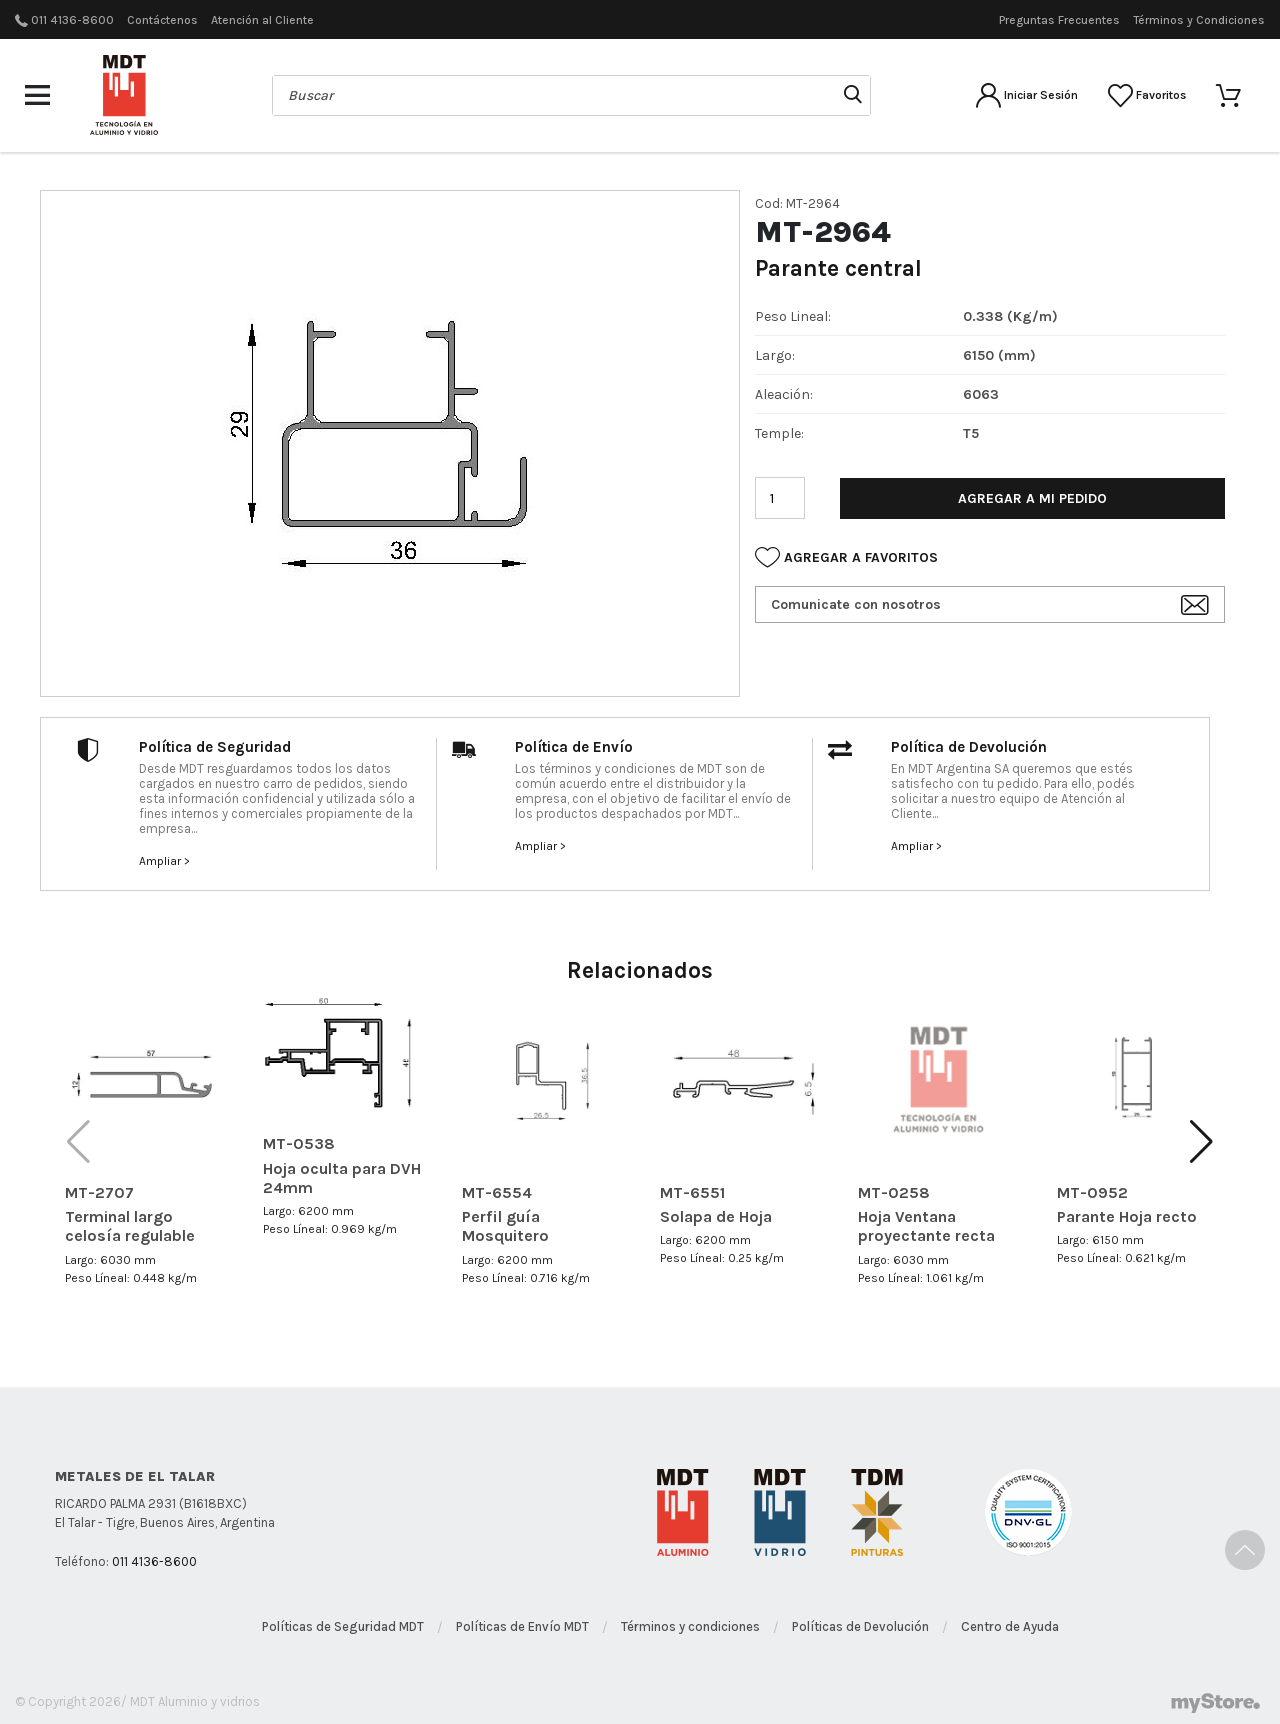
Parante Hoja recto (1127, 1216)
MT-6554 (497, 1192)
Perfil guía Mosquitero (505, 1226)
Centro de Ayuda (1010, 1626)
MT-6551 (692, 1192)
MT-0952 (1092, 1192)
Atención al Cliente (262, 20)
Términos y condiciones (690, 1626)
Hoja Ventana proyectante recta (926, 1226)
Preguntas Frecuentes (1059, 20)
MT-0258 (894, 1192)
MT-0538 (299, 1143)
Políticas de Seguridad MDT (343, 1626)
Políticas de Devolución (860, 1626)
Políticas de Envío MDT (522, 1626)
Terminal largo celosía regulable (130, 1226)
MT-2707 (99, 1192)
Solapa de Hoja (716, 1216)
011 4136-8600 (72, 20)
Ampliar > (164, 861)
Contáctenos (162, 20)
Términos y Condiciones (1199, 20)
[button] (1201, 1142)
